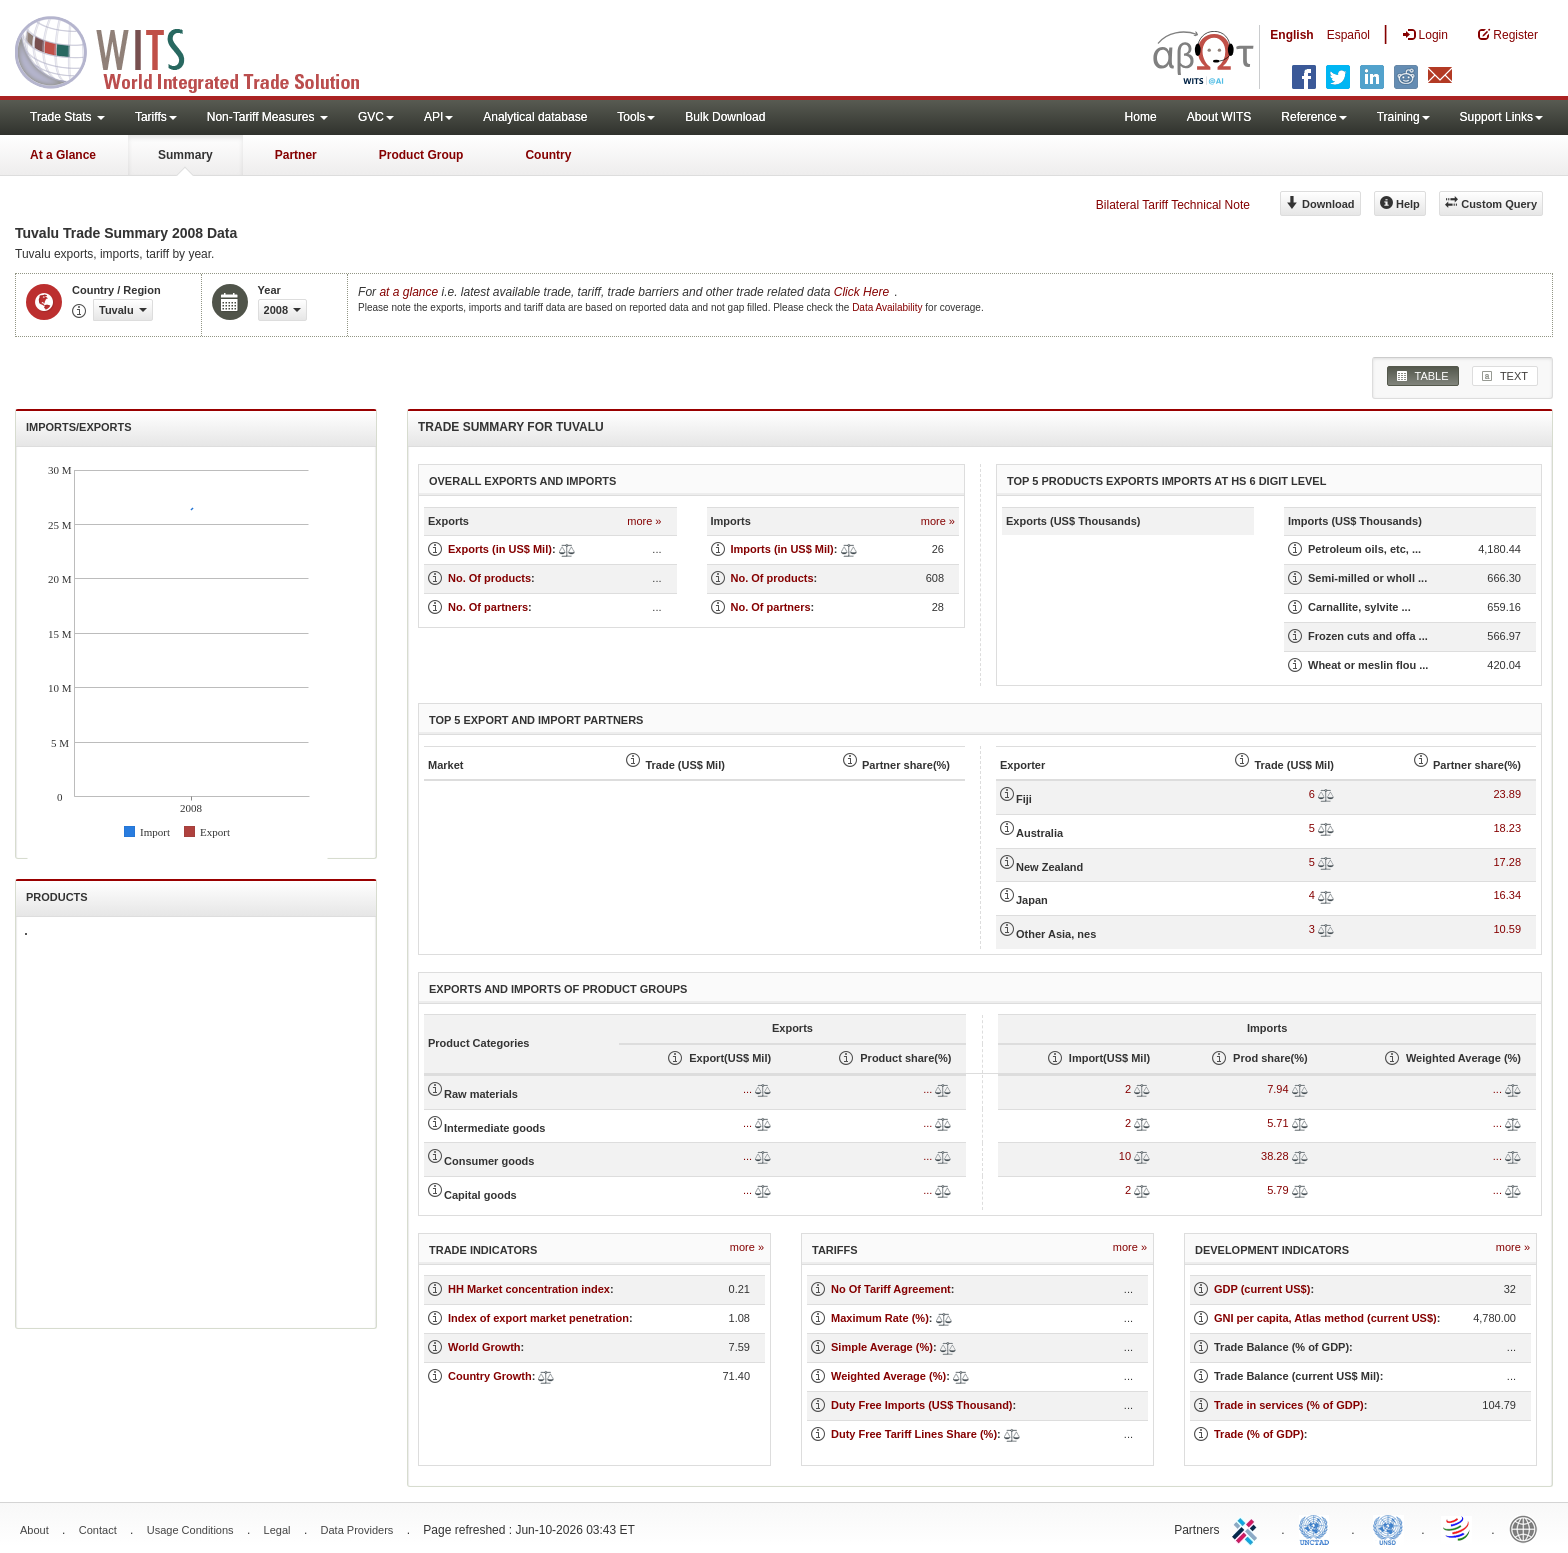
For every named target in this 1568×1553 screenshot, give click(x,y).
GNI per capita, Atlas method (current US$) (1325, 1318)
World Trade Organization (1458, 1528)
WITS (200, 50)
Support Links (1501, 117)
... (747, 1089)
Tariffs (156, 117)
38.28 (1275, 1156)
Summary (185, 155)
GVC (376, 117)
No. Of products (489, 578)
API (438, 117)
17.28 (1507, 862)
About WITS (1219, 117)
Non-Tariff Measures (267, 117)
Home (1141, 117)
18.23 (1507, 828)
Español (1348, 35)
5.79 (1277, 1190)
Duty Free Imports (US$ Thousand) (922, 1405)
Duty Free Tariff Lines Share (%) (914, 1434)
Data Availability (888, 307)
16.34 (1507, 895)
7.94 (1277, 1089)
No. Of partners (488, 607)
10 (1125, 1156)
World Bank (1528, 1528)
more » (644, 521)
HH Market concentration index (529, 1289)
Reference (1313, 117)
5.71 (1277, 1123)
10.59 (1507, 929)
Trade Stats (67, 117)
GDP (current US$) (1262, 1289)
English (1291, 35)
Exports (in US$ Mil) (500, 549)
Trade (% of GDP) (1259, 1434)
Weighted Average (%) (888, 1376)
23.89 (1507, 794)
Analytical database (535, 117)
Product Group (421, 155)
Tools (636, 117)
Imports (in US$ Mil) (782, 549)
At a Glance (63, 155)
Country (548, 155)
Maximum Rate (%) (880, 1318)
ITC (1248, 1528)
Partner (296, 155)
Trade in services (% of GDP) (1289, 1405)
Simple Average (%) (882, 1347)
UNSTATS (1388, 1528)
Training (1403, 117)
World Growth (484, 1347)
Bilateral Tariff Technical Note (1173, 205)
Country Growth (490, 1376)
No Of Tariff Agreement (891, 1289)
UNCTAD (1318, 1528)
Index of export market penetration (538, 1318)
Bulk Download (725, 117)
